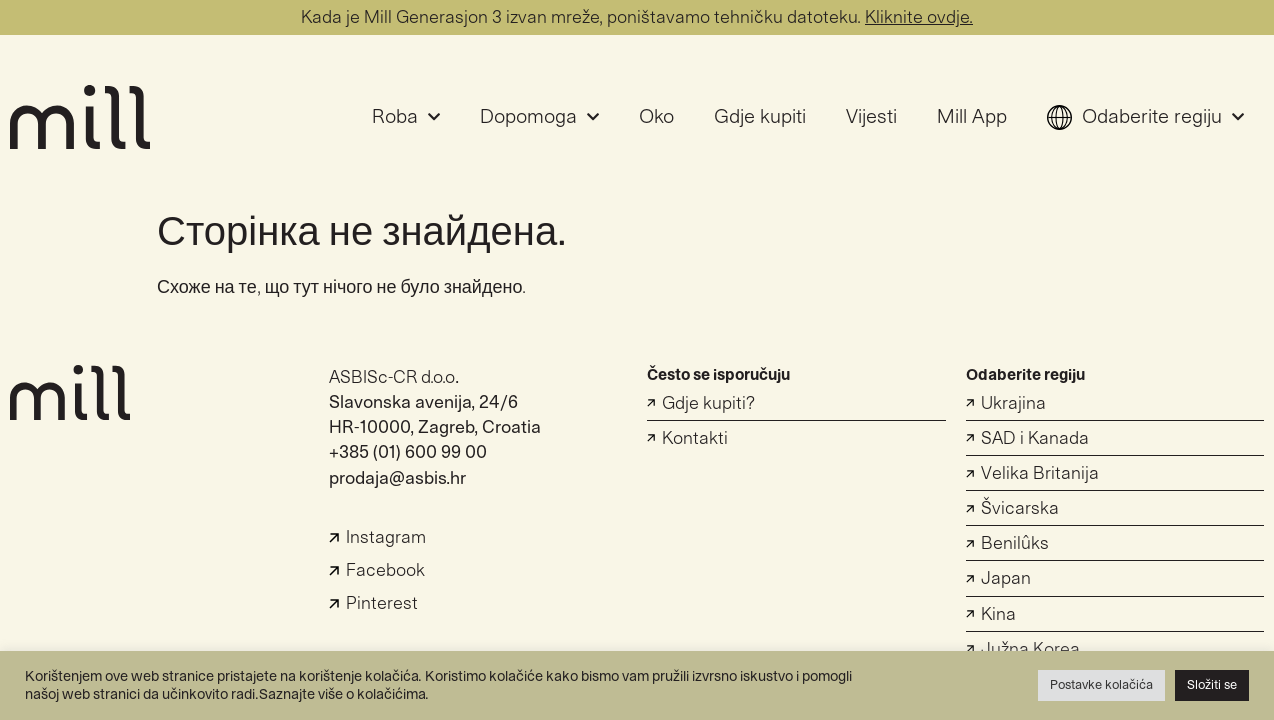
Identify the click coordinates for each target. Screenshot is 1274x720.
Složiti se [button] (1212, 685)
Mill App (972, 117)
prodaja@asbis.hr (397, 478)
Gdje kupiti (760, 117)
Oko (656, 117)
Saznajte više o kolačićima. (344, 694)
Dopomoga (539, 117)
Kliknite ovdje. (919, 17)
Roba (406, 117)
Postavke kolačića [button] (1101, 685)
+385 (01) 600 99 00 (408, 452)
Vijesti (871, 117)
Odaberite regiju (1145, 117)
